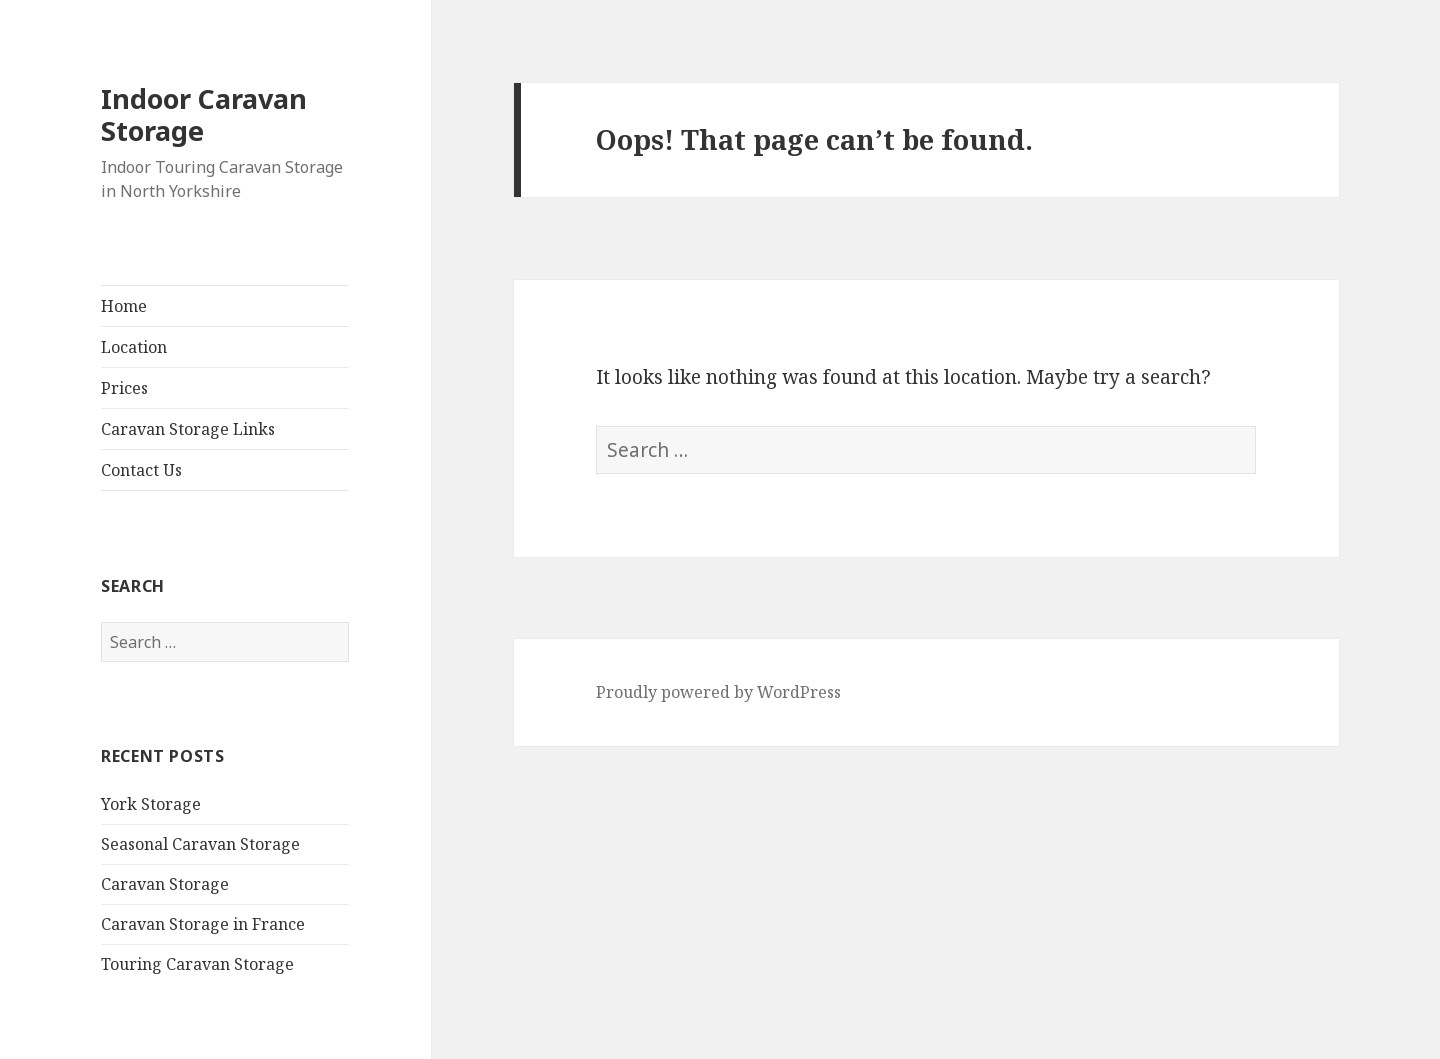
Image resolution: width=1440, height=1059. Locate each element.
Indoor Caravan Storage (204, 114)
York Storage (151, 804)
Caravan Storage (165, 884)
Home (124, 306)
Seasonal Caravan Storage (200, 844)
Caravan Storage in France (203, 924)
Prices (124, 388)
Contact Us (141, 470)
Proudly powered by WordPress (718, 692)
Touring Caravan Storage (197, 964)
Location (134, 347)
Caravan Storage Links (188, 429)
